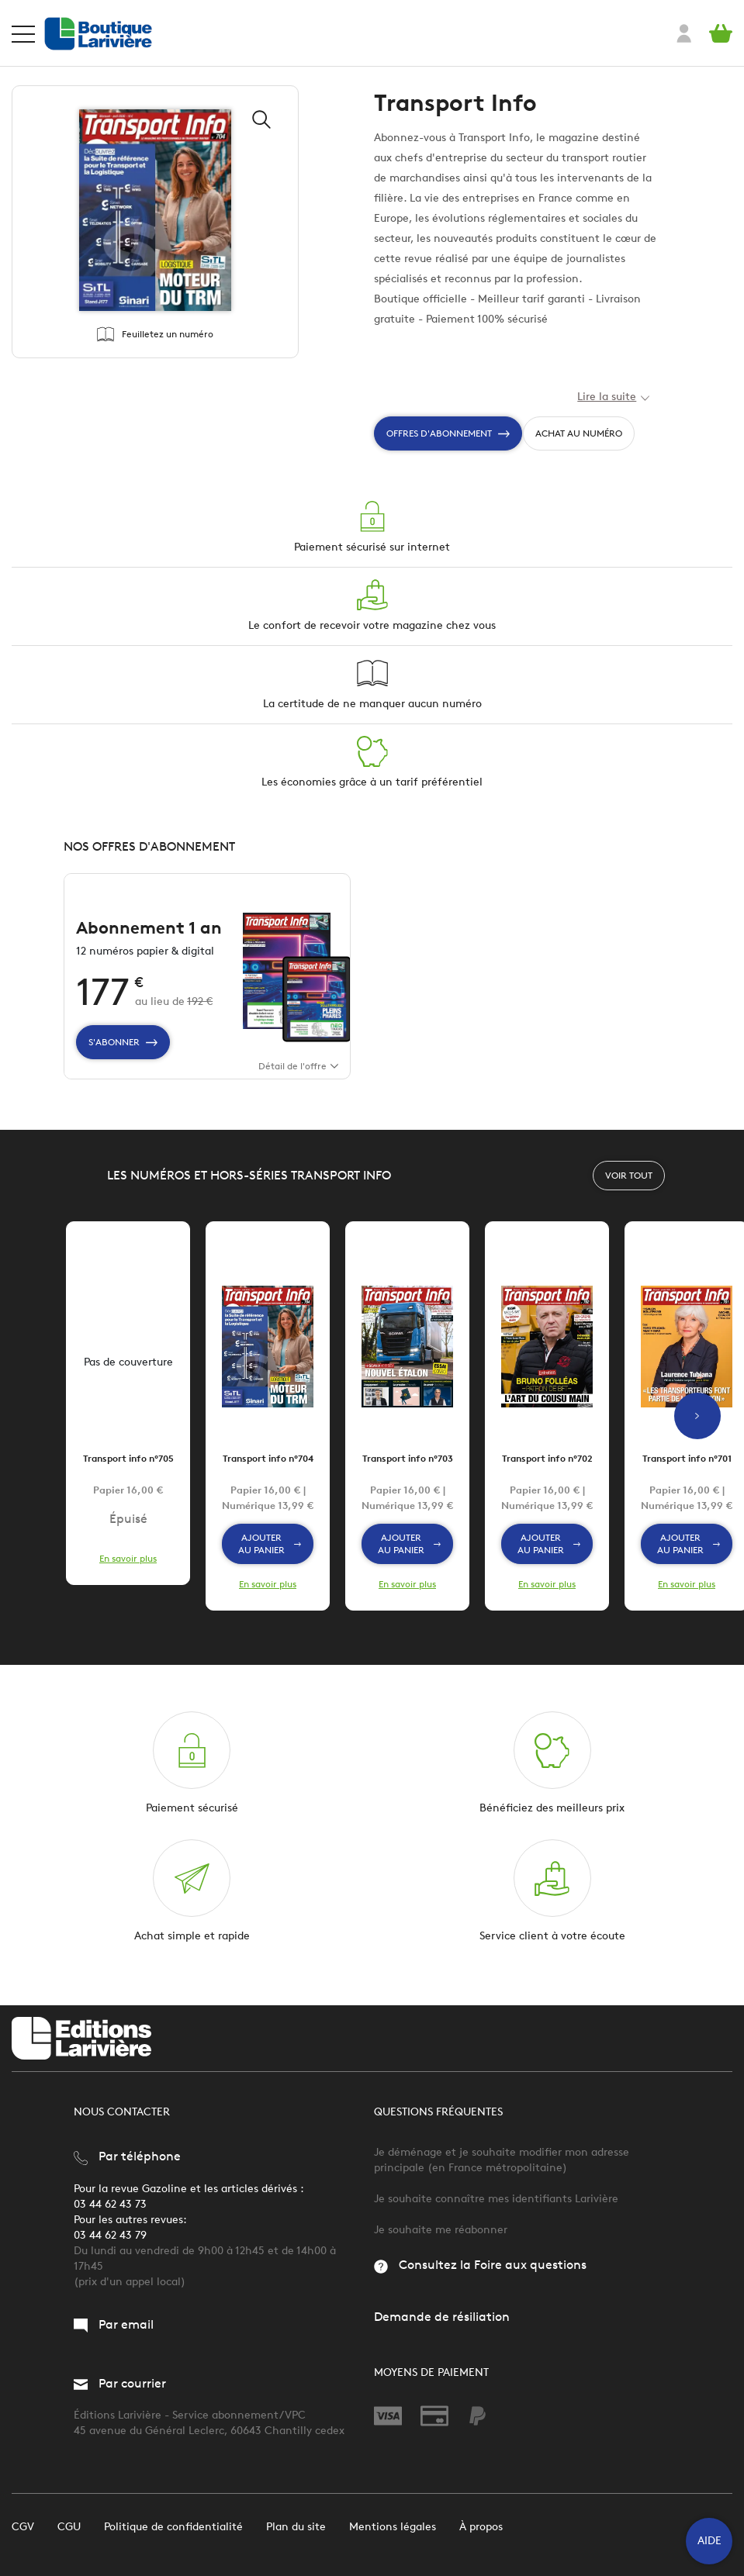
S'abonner (122, 1057)
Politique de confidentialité (173, 2526)
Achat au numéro (578, 433)
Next (697, 1430)
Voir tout (628, 1190)
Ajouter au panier (270, 1558)
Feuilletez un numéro (155, 334)
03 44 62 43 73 (110, 2204)
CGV (23, 2526)
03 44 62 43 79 (110, 2235)
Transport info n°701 (687, 1473)
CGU (69, 2526)
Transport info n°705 (128, 1473)
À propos (481, 2526)
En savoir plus (128, 1573)
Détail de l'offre (298, 1080)
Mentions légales (392, 2526)
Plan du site (296, 2526)
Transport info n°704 (268, 1473)
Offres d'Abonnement (448, 433)
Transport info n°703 (407, 1473)
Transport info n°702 (547, 1473)
